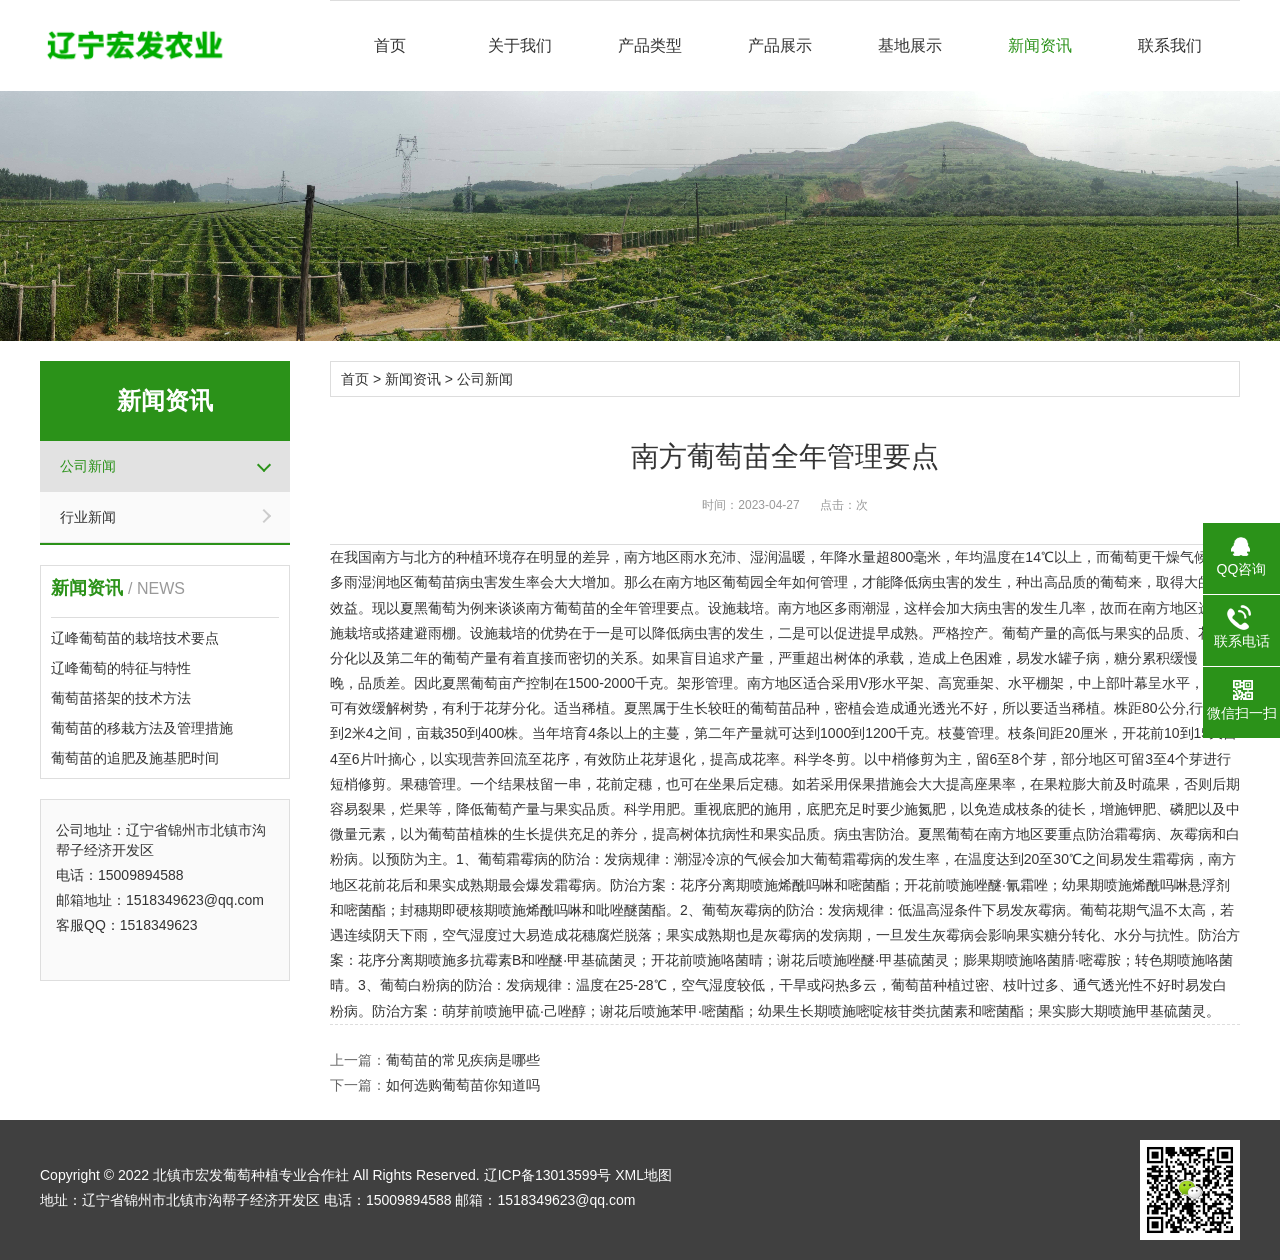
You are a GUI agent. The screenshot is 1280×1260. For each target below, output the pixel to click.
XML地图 (643, 1175)
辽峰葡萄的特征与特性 (121, 668)
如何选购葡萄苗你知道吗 (463, 1085)
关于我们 (520, 45)
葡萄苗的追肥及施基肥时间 (135, 758)
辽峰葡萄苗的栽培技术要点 (135, 638)
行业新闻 (88, 517)
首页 (390, 45)
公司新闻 (88, 466)
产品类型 (650, 45)
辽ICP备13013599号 (548, 1175)
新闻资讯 (1040, 45)
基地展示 (910, 45)
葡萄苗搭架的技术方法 (121, 698)
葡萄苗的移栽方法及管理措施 (142, 728)
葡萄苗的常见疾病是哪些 (463, 1060)
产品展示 (780, 45)
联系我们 (1170, 45)
